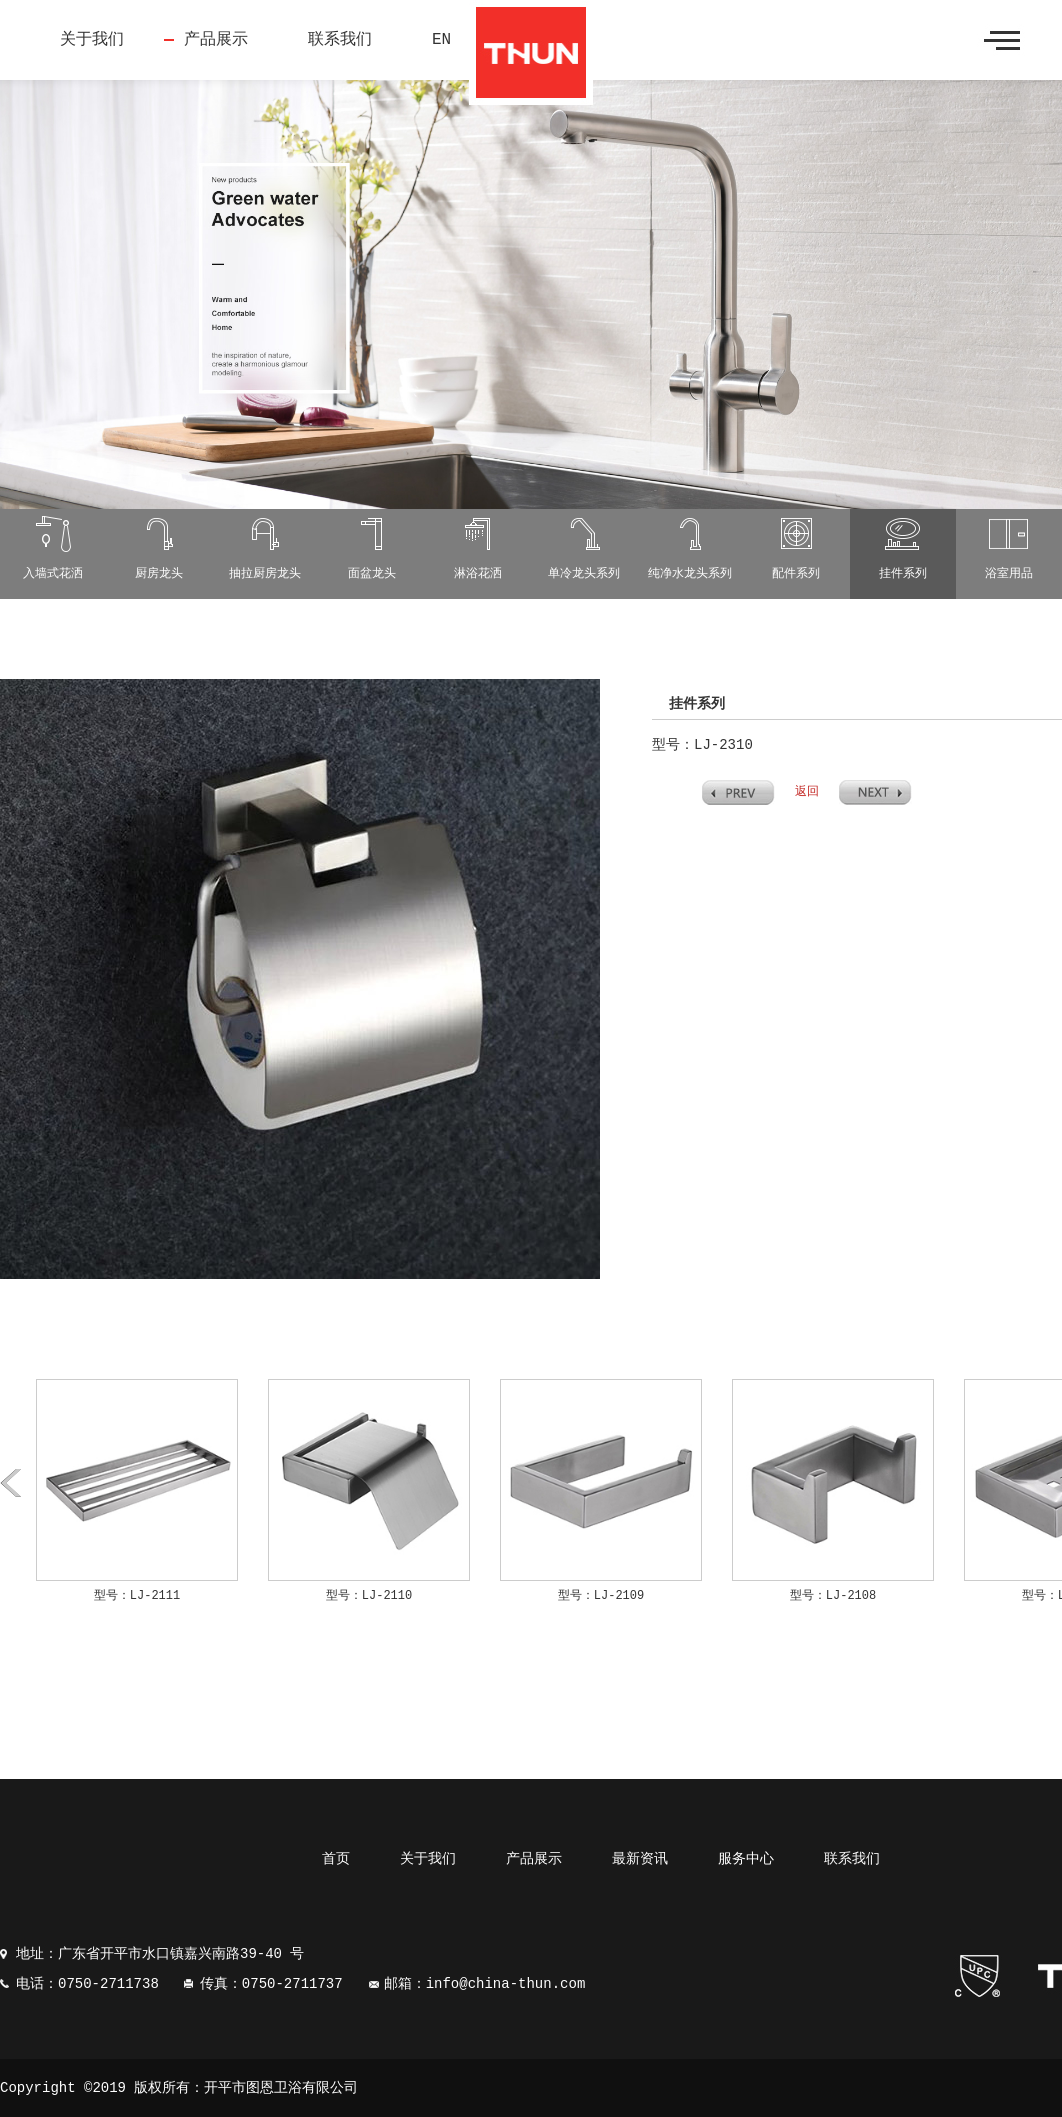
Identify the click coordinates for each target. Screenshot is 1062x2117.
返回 (807, 792)
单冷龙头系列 (584, 574)
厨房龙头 (159, 574)
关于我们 (92, 40)
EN (441, 40)
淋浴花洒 (478, 574)
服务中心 (746, 1859)
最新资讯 (640, 1859)
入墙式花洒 (53, 574)
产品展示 (216, 40)
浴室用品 (1009, 574)
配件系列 (796, 574)
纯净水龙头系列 (690, 574)
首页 (336, 1859)
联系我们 (340, 40)
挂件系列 (903, 574)
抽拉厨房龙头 (265, 574)
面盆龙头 (372, 574)
